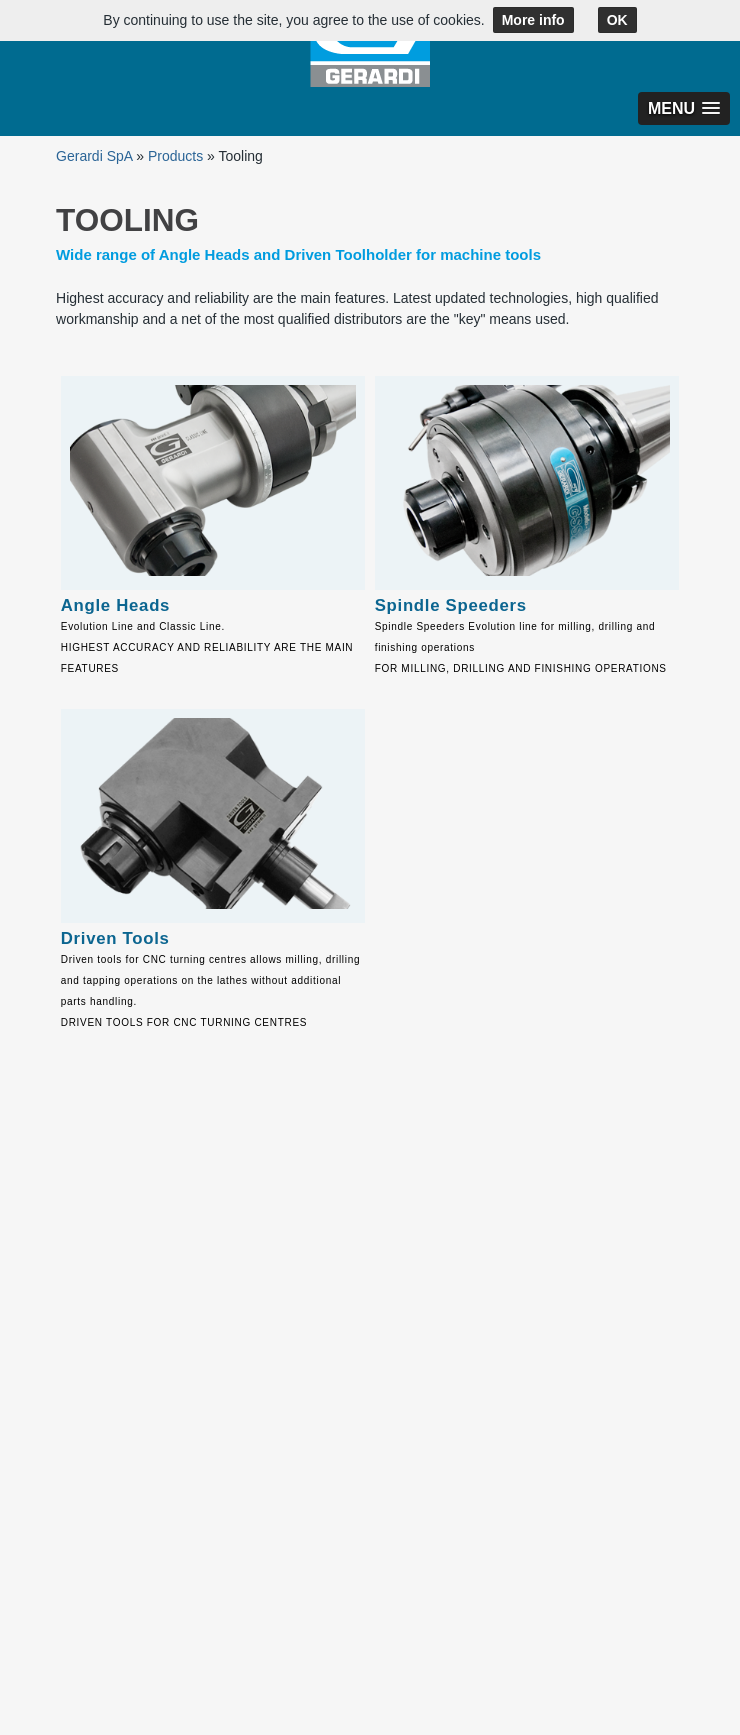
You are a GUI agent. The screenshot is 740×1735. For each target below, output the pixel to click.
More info (533, 20)
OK (617, 20)
